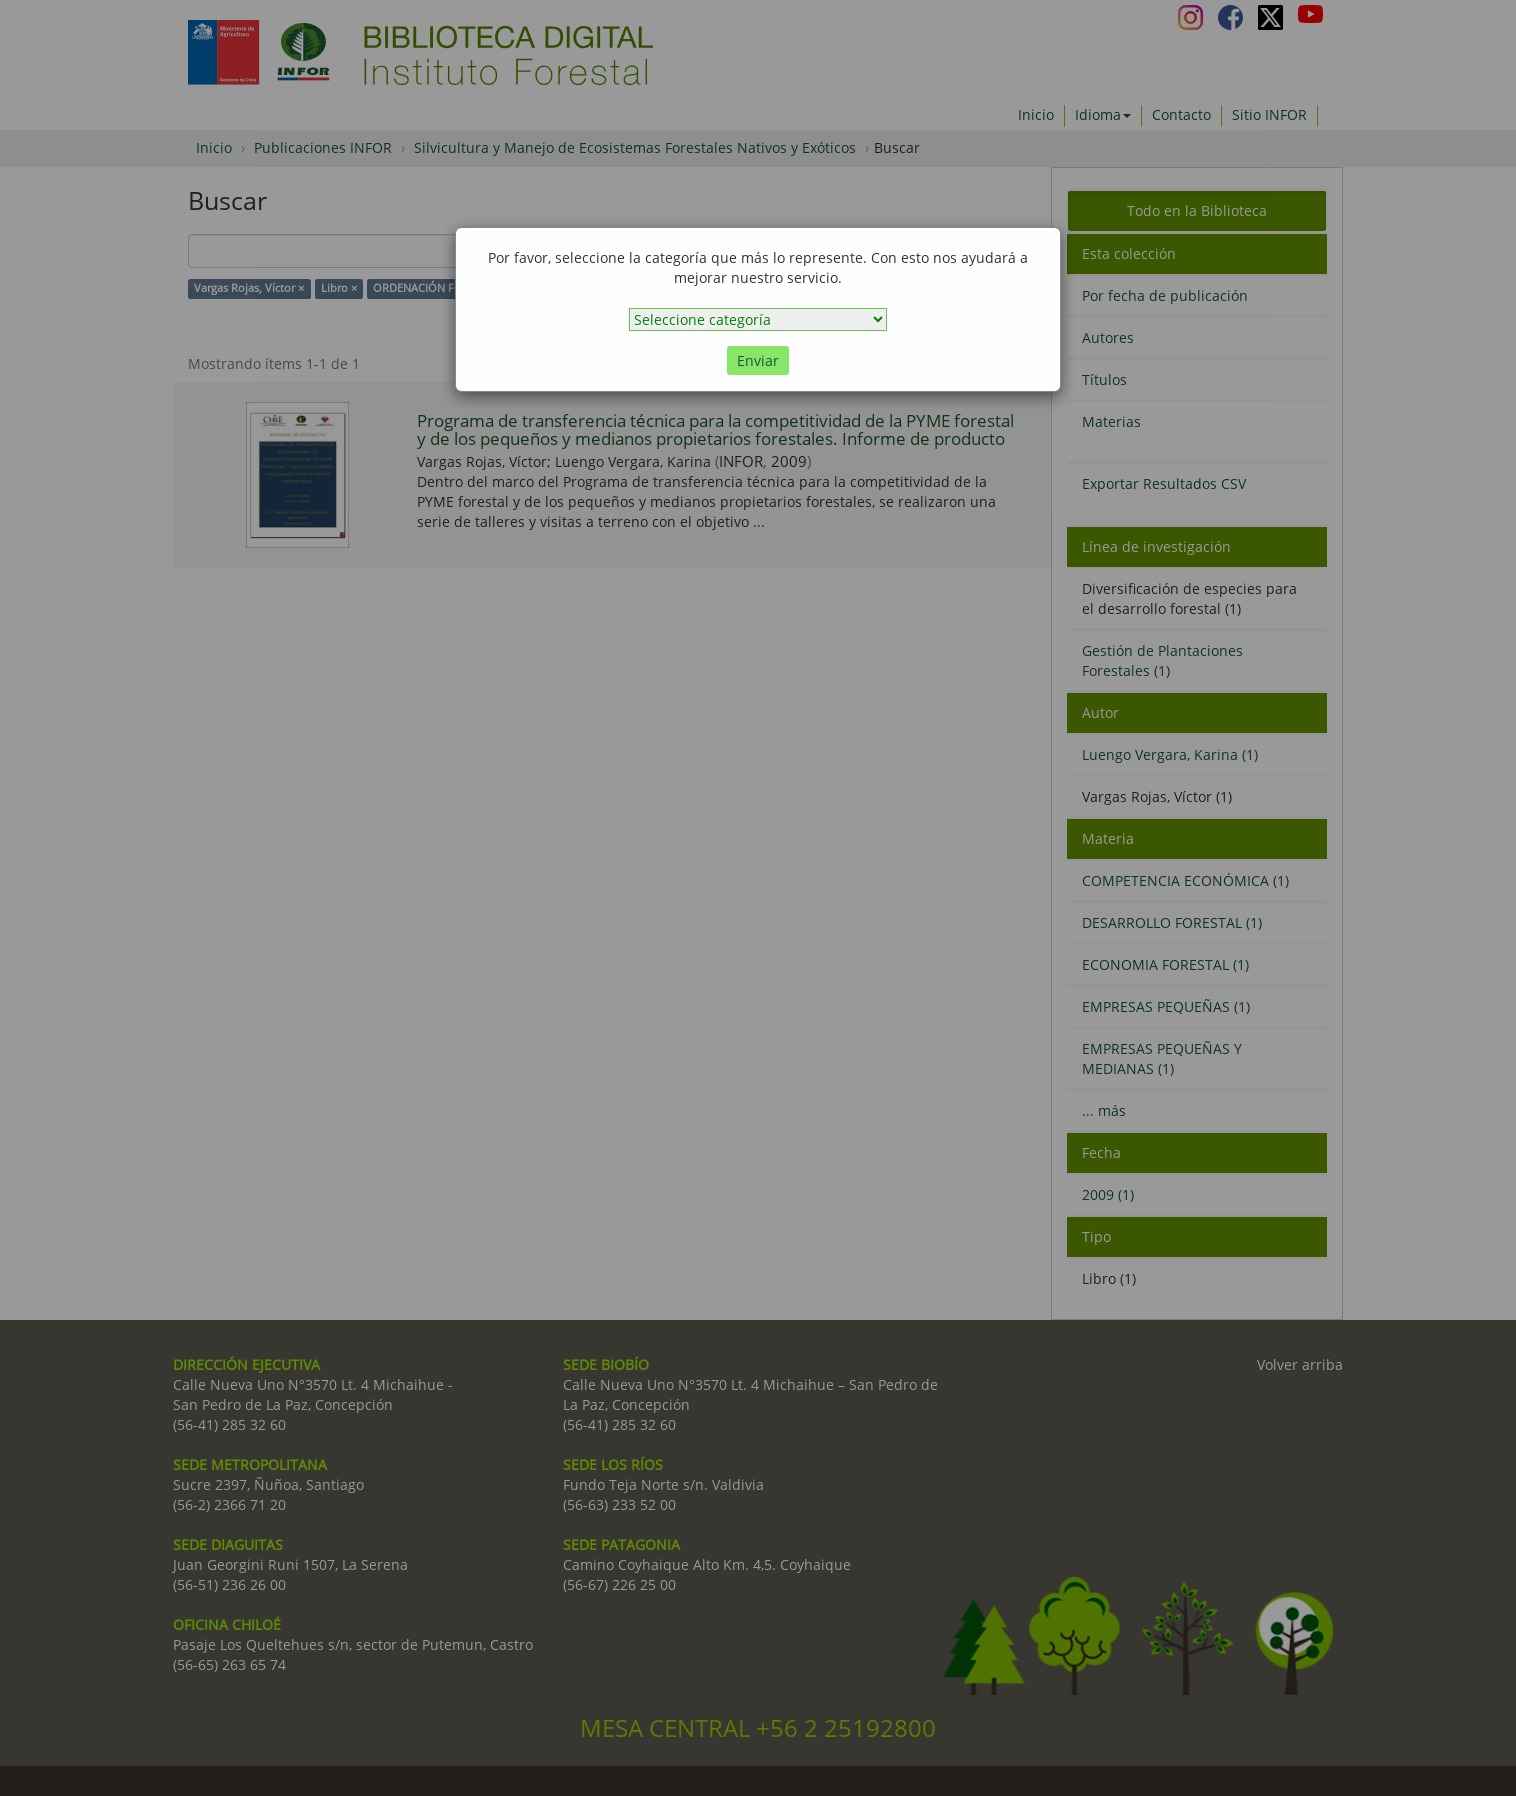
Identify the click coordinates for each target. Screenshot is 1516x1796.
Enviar (758, 360)
